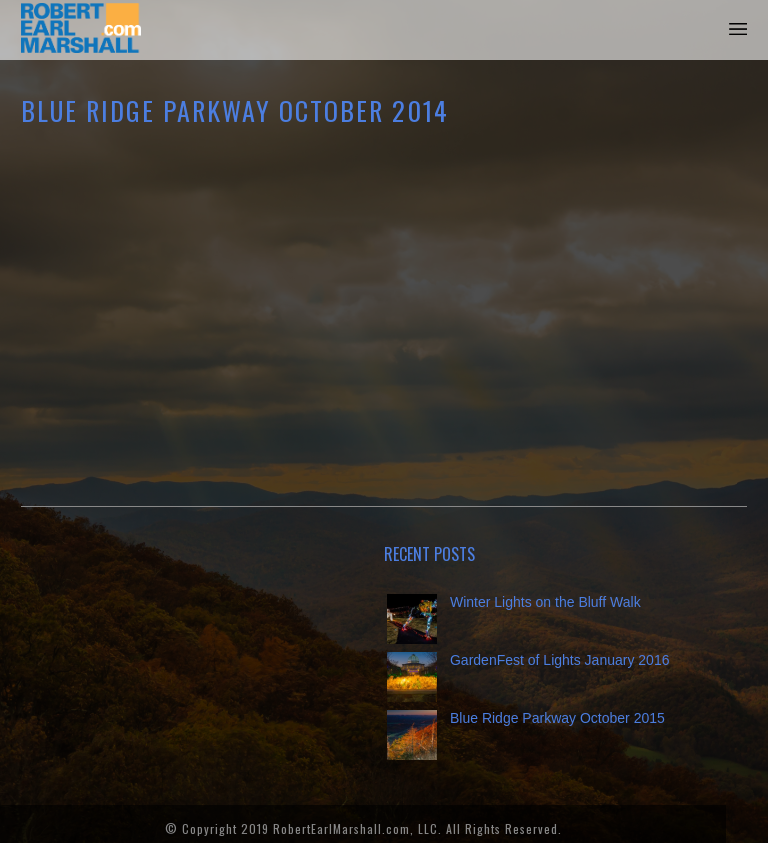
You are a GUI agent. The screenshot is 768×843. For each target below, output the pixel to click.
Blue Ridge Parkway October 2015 (557, 718)
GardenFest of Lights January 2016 (559, 660)
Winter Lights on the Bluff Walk (545, 602)
